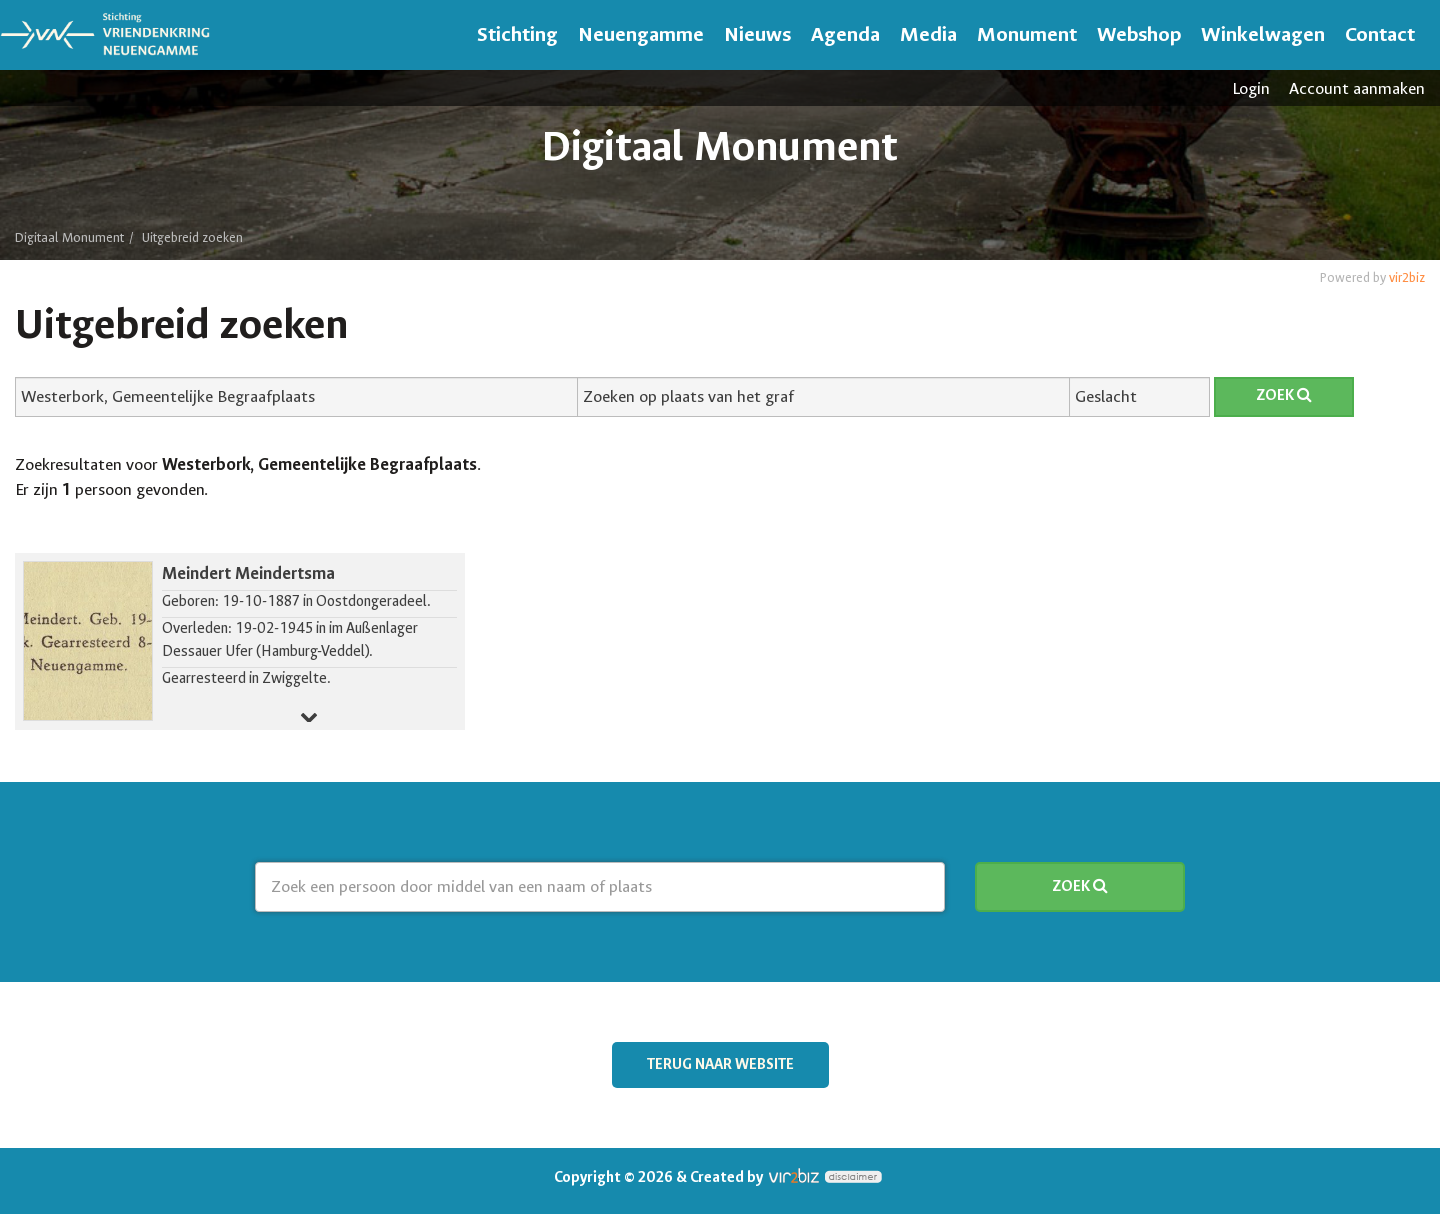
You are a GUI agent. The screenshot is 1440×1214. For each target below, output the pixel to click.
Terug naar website (720, 1064)
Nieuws (757, 34)
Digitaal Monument (69, 237)
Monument (1027, 34)
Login (1251, 88)
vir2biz (1407, 277)
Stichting (517, 34)
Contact (1380, 34)
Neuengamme (641, 34)
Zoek (1284, 395)
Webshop (1139, 34)
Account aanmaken (1357, 88)
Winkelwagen (1263, 34)
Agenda (845, 34)
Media (928, 34)
